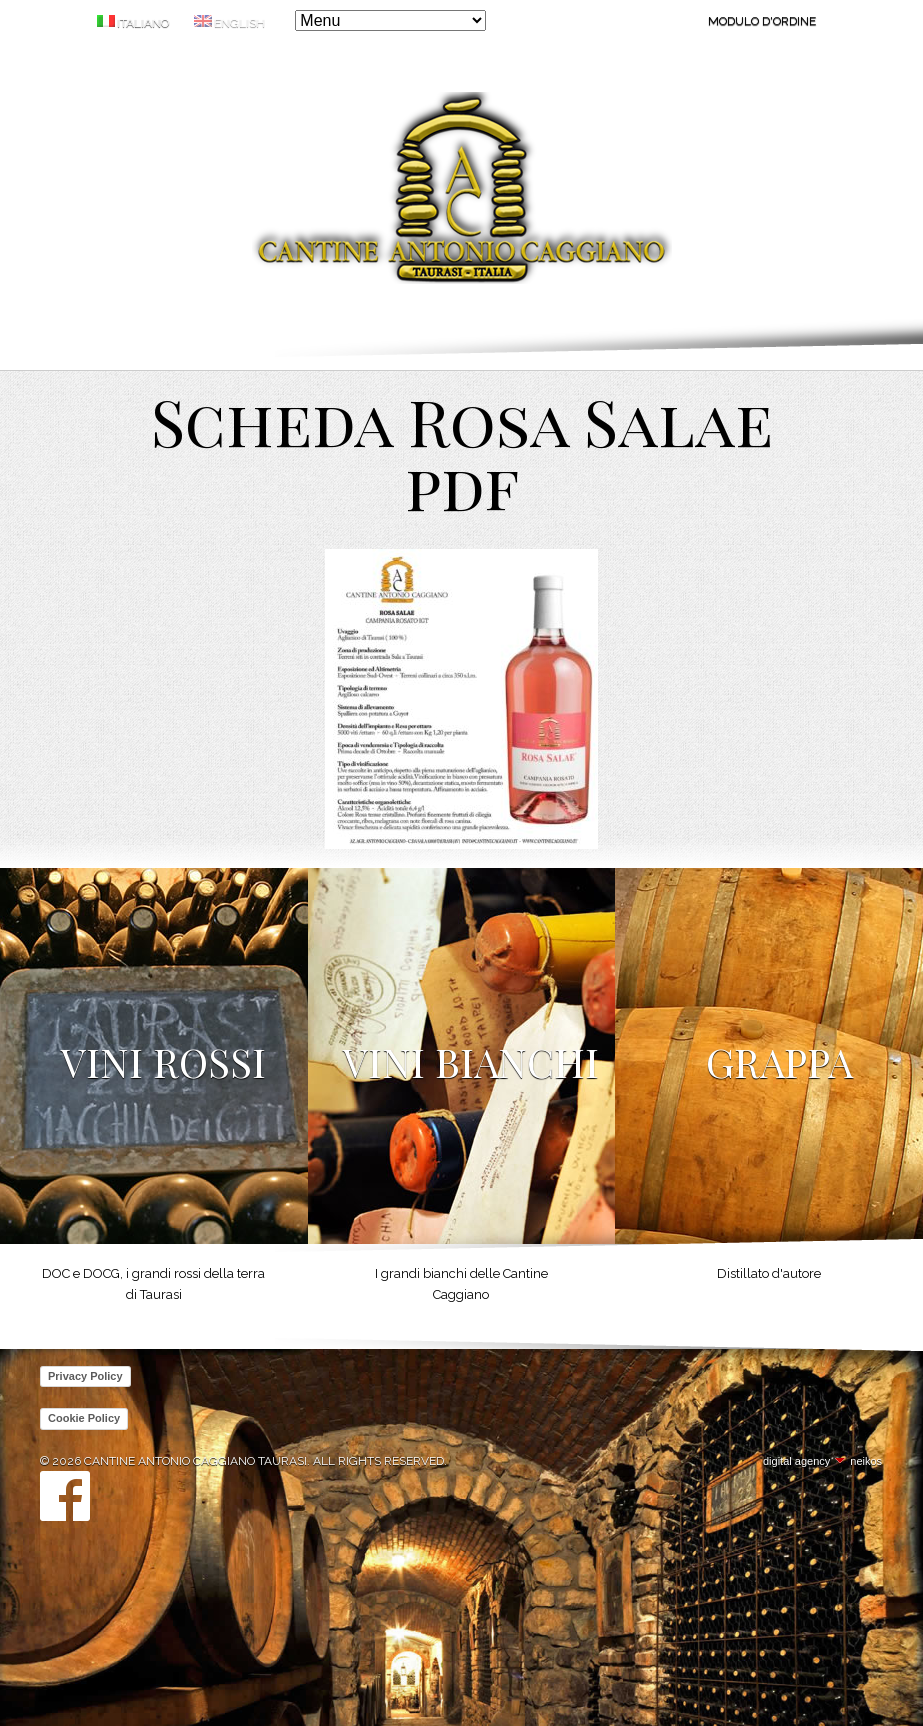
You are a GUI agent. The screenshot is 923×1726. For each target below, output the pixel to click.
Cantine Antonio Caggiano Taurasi (462, 192)
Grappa (779, 1061)
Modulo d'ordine (762, 21)
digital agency (796, 1461)
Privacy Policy (85, 1376)
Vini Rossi (163, 1061)
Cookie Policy (84, 1418)
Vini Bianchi (471, 1061)
